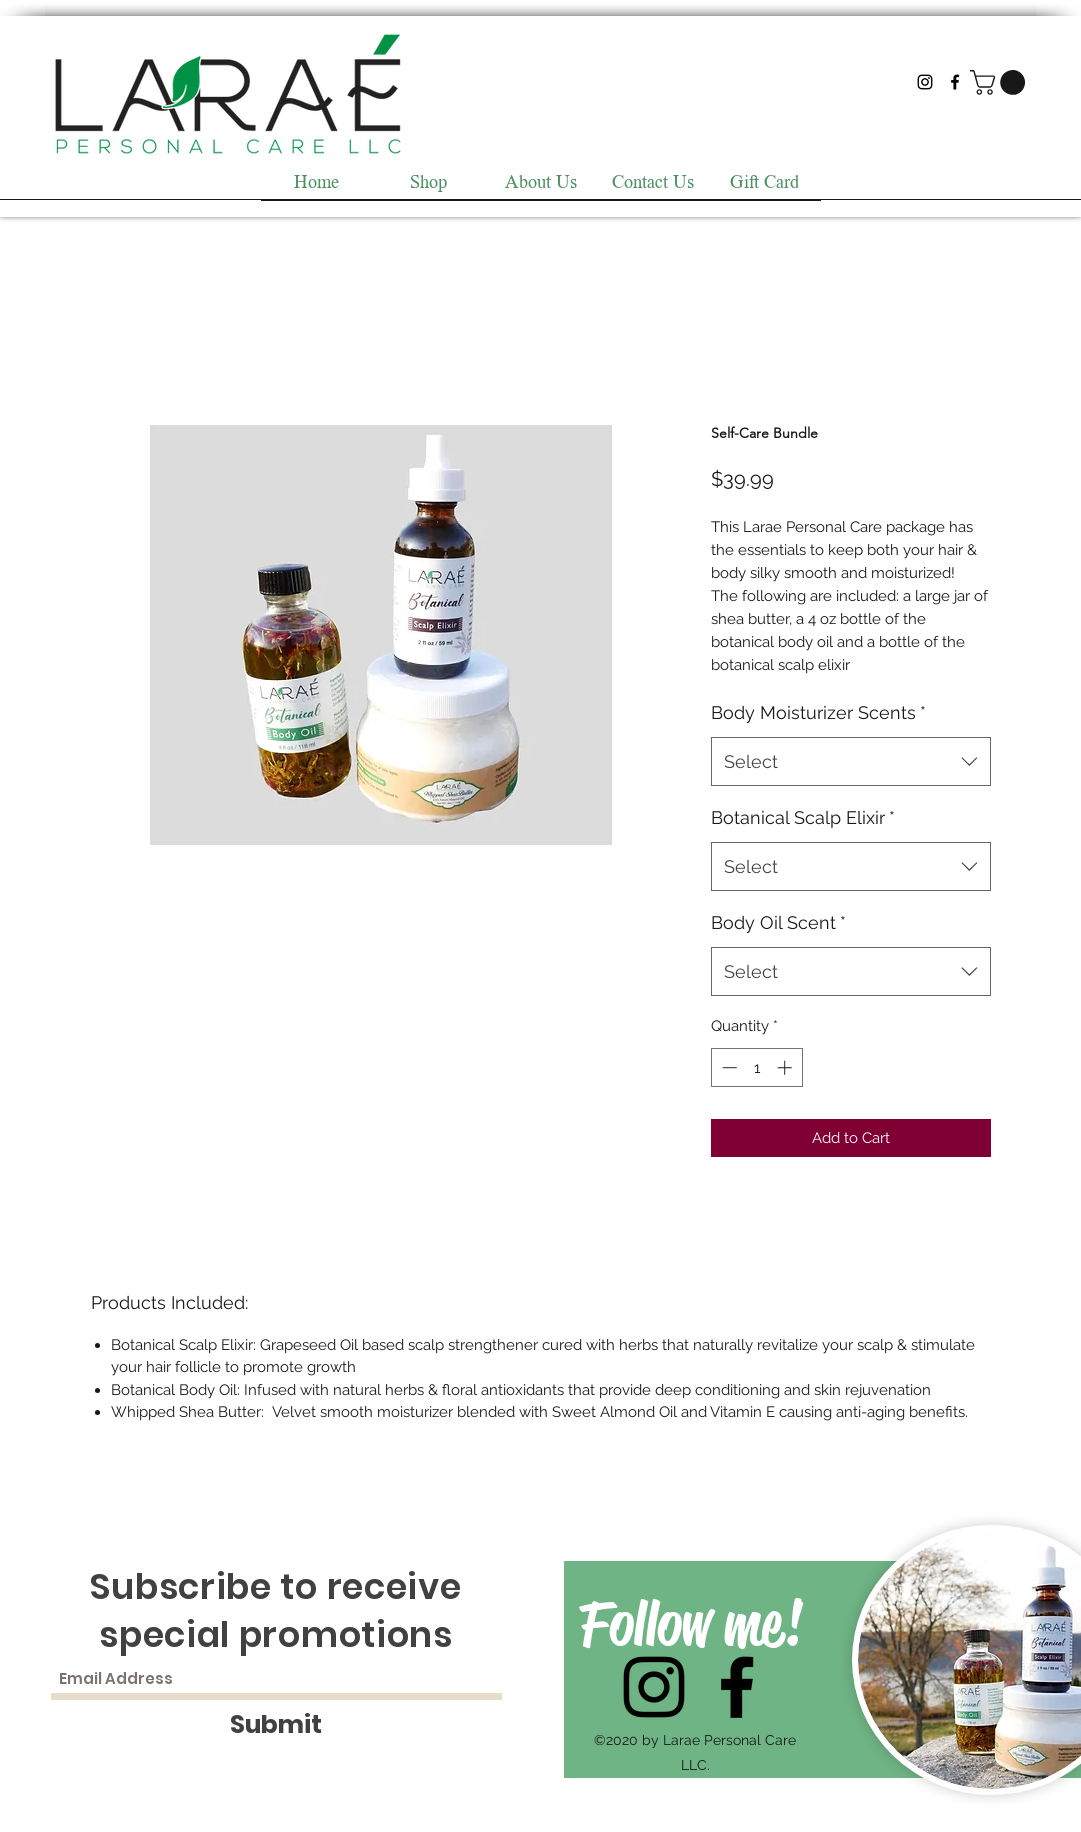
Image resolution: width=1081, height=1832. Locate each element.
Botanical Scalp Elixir (803, 817)
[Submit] (276, 1724)
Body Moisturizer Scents (818, 712)
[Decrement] (727, 1067)
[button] (1000, 82)
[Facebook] (955, 82)
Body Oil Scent (778, 922)
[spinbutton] (756, 1067)
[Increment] (786, 1067)
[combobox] (851, 762)
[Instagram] (925, 82)
